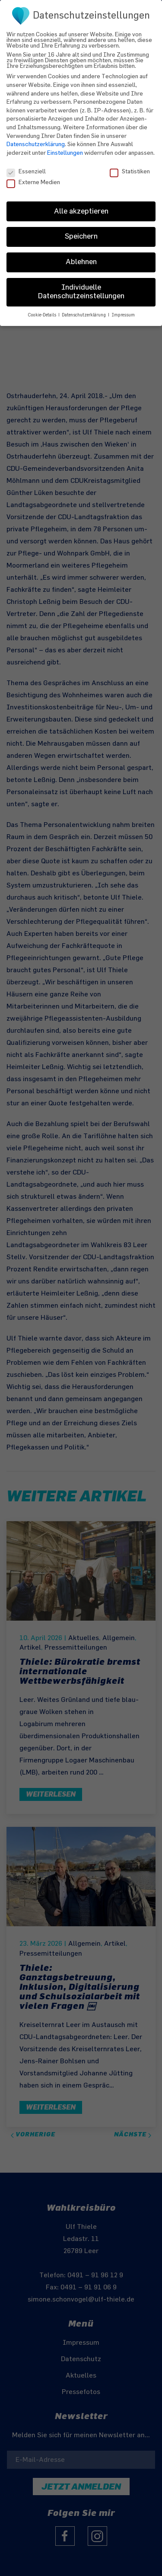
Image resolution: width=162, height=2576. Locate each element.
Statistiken (130, 164)
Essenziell (26, 164)
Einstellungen (65, 146)
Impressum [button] (123, 308)
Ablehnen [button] (81, 255)
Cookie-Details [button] (42, 308)
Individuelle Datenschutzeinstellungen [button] (81, 285)
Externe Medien (33, 176)
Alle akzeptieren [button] (81, 204)
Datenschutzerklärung (35, 137)
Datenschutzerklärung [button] (84, 308)
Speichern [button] (81, 230)
